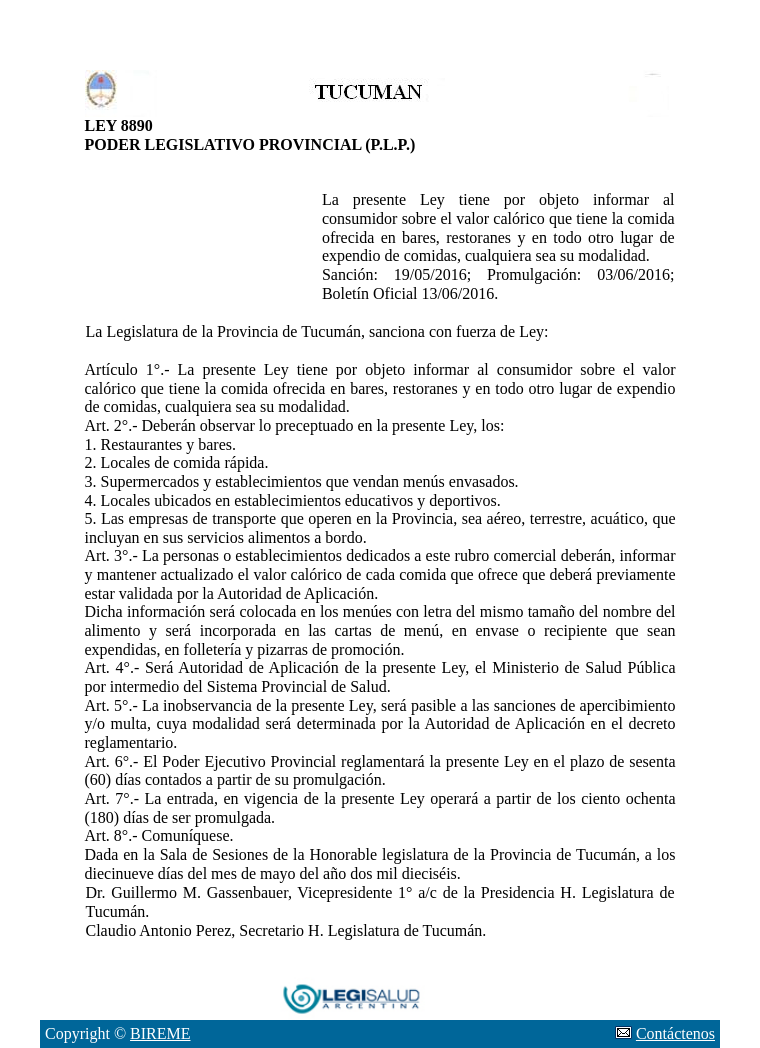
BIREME (160, 1033)
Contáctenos (675, 1033)
